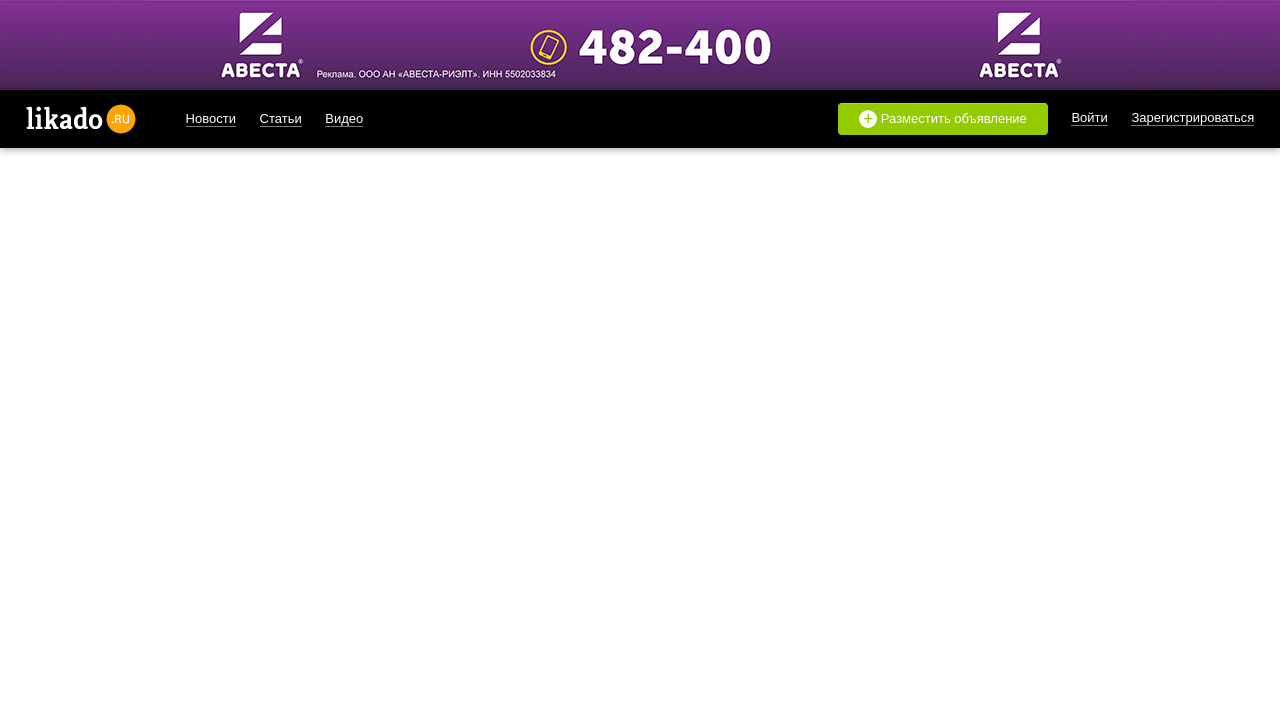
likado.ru (81, 119)
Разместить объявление (943, 119)
